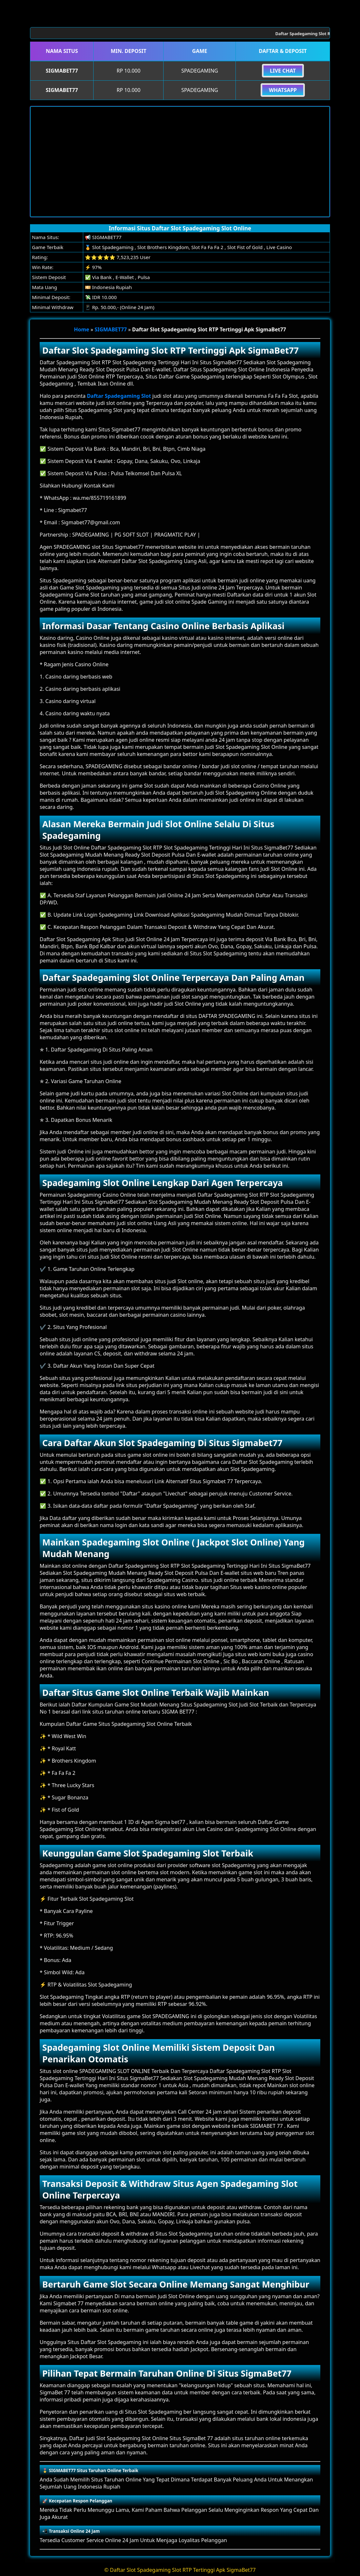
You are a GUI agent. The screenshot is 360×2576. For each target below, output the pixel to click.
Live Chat (283, 70)
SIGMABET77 (111, 329)
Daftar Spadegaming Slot (119, 395)
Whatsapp (283, 90)
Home (81, 329)
